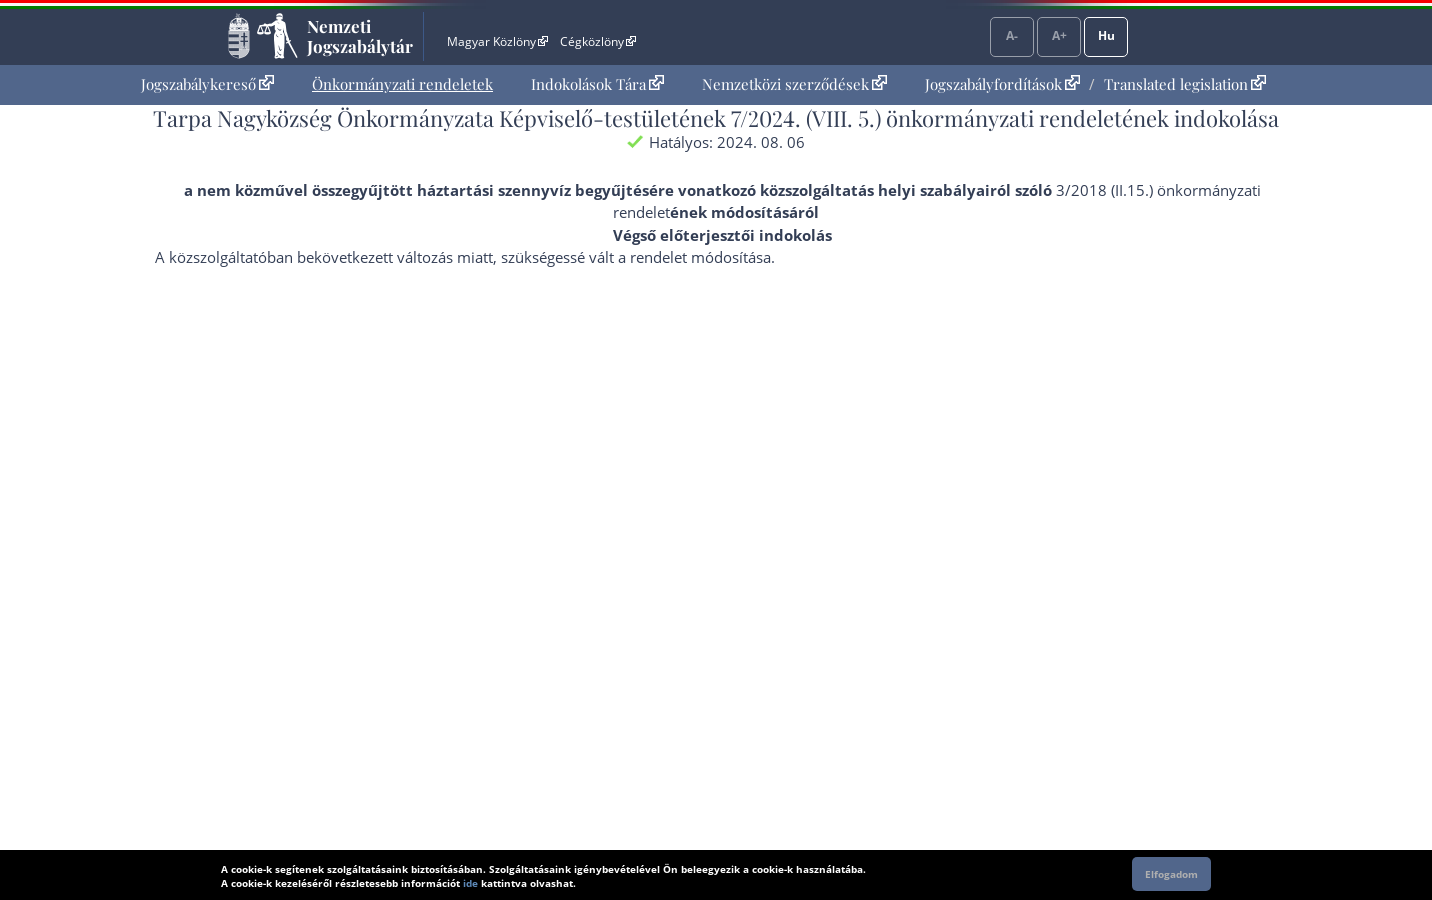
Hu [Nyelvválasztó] (1106, 35)
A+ (1059, 35)
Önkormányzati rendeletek (402, 84)
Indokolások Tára (597, 84)
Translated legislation (1185, 84)
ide (470, 883)
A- (1012, 35)
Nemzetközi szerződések (794, 84)
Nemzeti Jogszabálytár (360, 36)
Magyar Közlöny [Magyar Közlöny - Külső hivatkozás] (497, 41)
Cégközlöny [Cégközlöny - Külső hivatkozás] (598, 41)
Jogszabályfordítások (1002, 84)
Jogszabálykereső (207, 84)
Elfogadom (1171, 874)
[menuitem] (207, 84)
